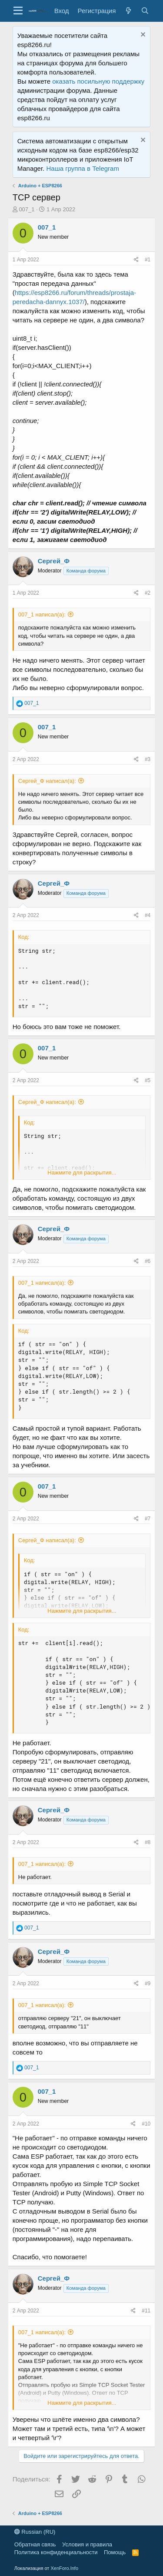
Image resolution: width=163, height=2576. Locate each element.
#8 (147, 1842)
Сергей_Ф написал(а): (47, 781)
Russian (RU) (35, 2532)
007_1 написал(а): (42, 614)
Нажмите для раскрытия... (81, 1172)
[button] (18, 11)
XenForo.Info (64, 2568)
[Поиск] (144, 11)
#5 (147, 1080)
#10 (146, 2124)
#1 (147, 260)
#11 (146, 2311)
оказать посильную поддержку (98, 81)
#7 (147, 1519)
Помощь (115, 2552)
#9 (147, 1983)
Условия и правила (87, 2544)
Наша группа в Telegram (82, 168)
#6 (147, 1261)
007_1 (26, 209)
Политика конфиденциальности (56, 2552)
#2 (147, 593)
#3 (147, 759)
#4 (147, 915)
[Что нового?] (128, 11)
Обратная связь (35, 2544)
